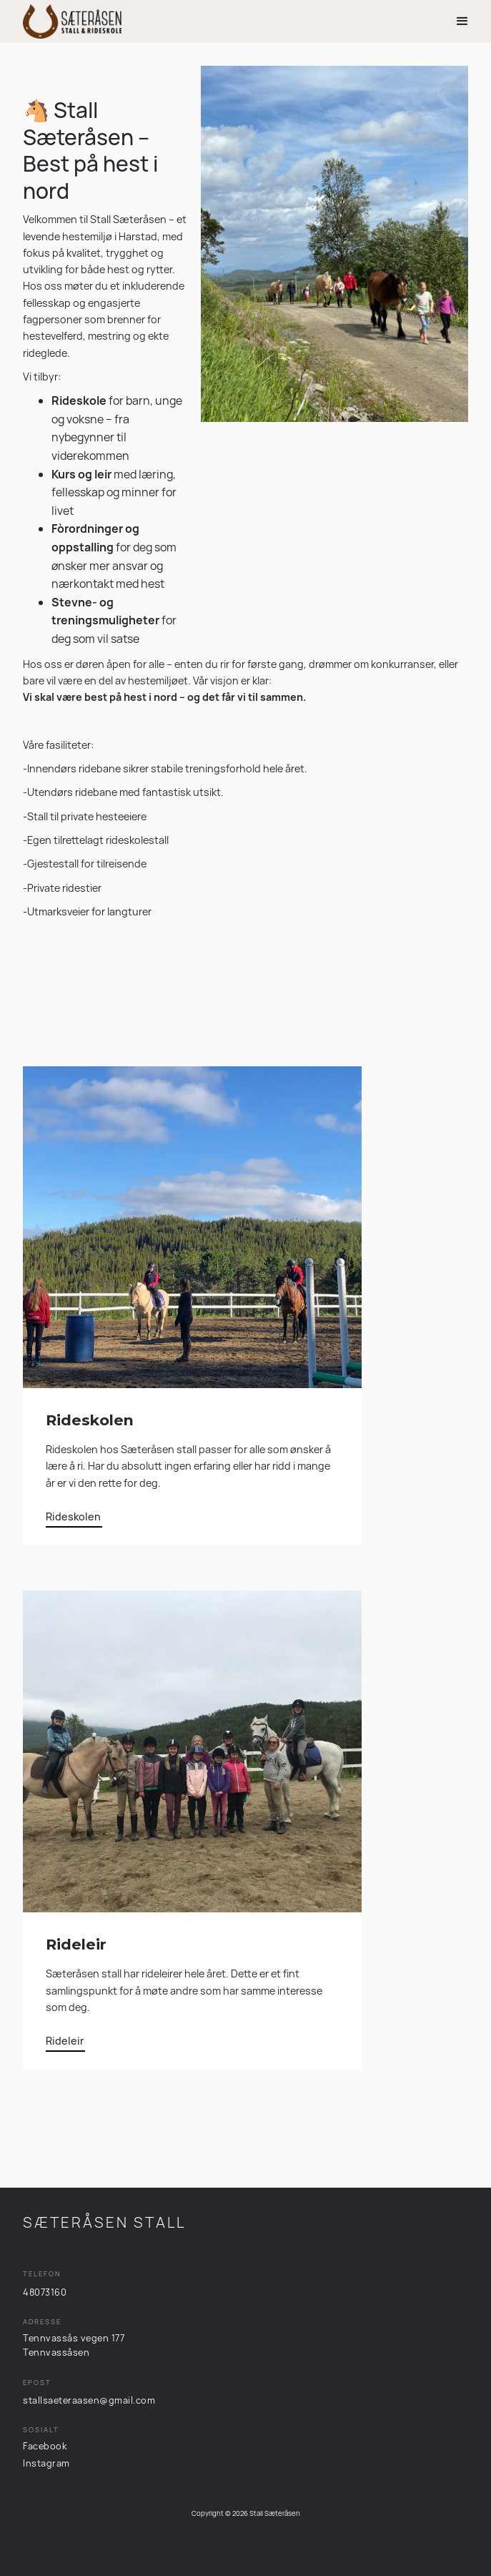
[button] (462, 21)
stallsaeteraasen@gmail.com (89, 2400)
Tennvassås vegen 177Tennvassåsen (73, 2345)
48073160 (44, 2292)
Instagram (46, 2463)
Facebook (44, 2445)
